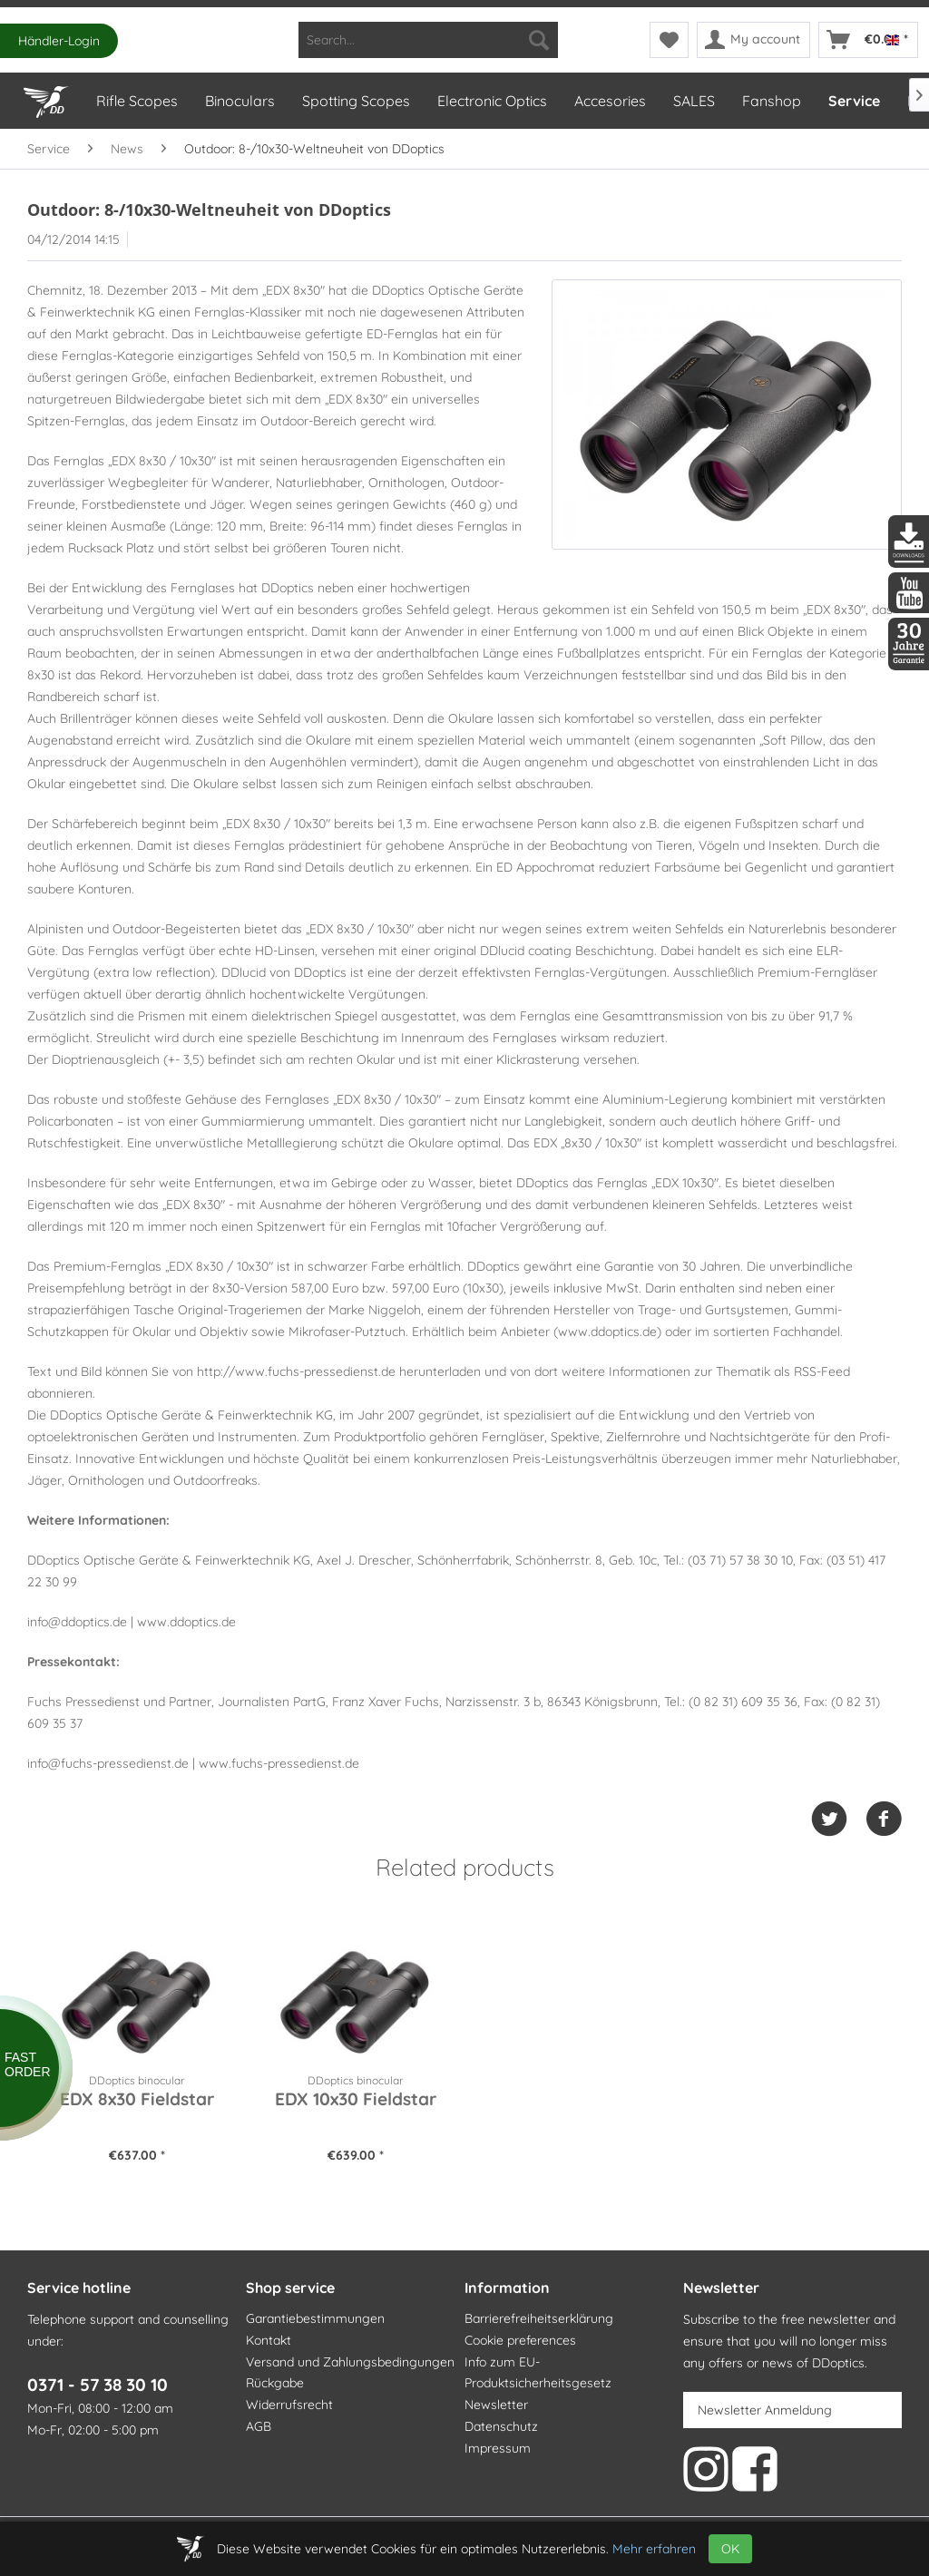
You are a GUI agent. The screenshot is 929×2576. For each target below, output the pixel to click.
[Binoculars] (239, 100)
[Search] (539, 40)
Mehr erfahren (654, 2549)
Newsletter (496, 2404)
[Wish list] (669, 40)
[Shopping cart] (868, 40)
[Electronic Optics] (491, 100)
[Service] (853, 100)
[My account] (753, 40)
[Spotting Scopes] (355, 100)
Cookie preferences (520, 2340)
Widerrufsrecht (289, 2404)
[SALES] (693, 100)
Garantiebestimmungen (315, 2318)
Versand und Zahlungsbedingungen (350, 2362)
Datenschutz (501, 2426)
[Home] (45, 98)
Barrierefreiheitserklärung (538, 2318)
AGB (258, 2426)
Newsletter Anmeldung (765, 2410)
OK (730, 2549)
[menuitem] (428, 40)
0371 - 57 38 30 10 (97, 2384)
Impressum (497, 2448)
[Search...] (428, 40)
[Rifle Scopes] (136, 100)
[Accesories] (609, 100)
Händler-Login (59, 41)
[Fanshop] (771, 100)
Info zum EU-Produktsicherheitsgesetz (537, 2373)
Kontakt (268, 2340)
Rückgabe (275, 2383)
